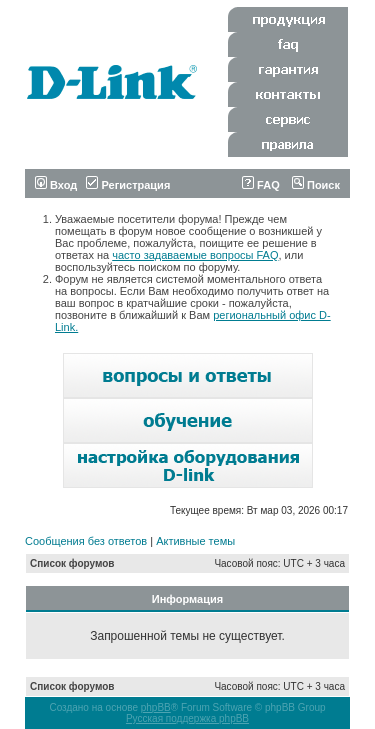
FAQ (261, 185)
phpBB (156, 707)
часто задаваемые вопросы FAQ (195, 255)
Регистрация (128, 185)
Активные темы (195, 541)
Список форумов (72, 563)
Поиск (316, 185)
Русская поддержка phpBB (187, 718)
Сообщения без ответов (86, 541)
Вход (56, 185)
